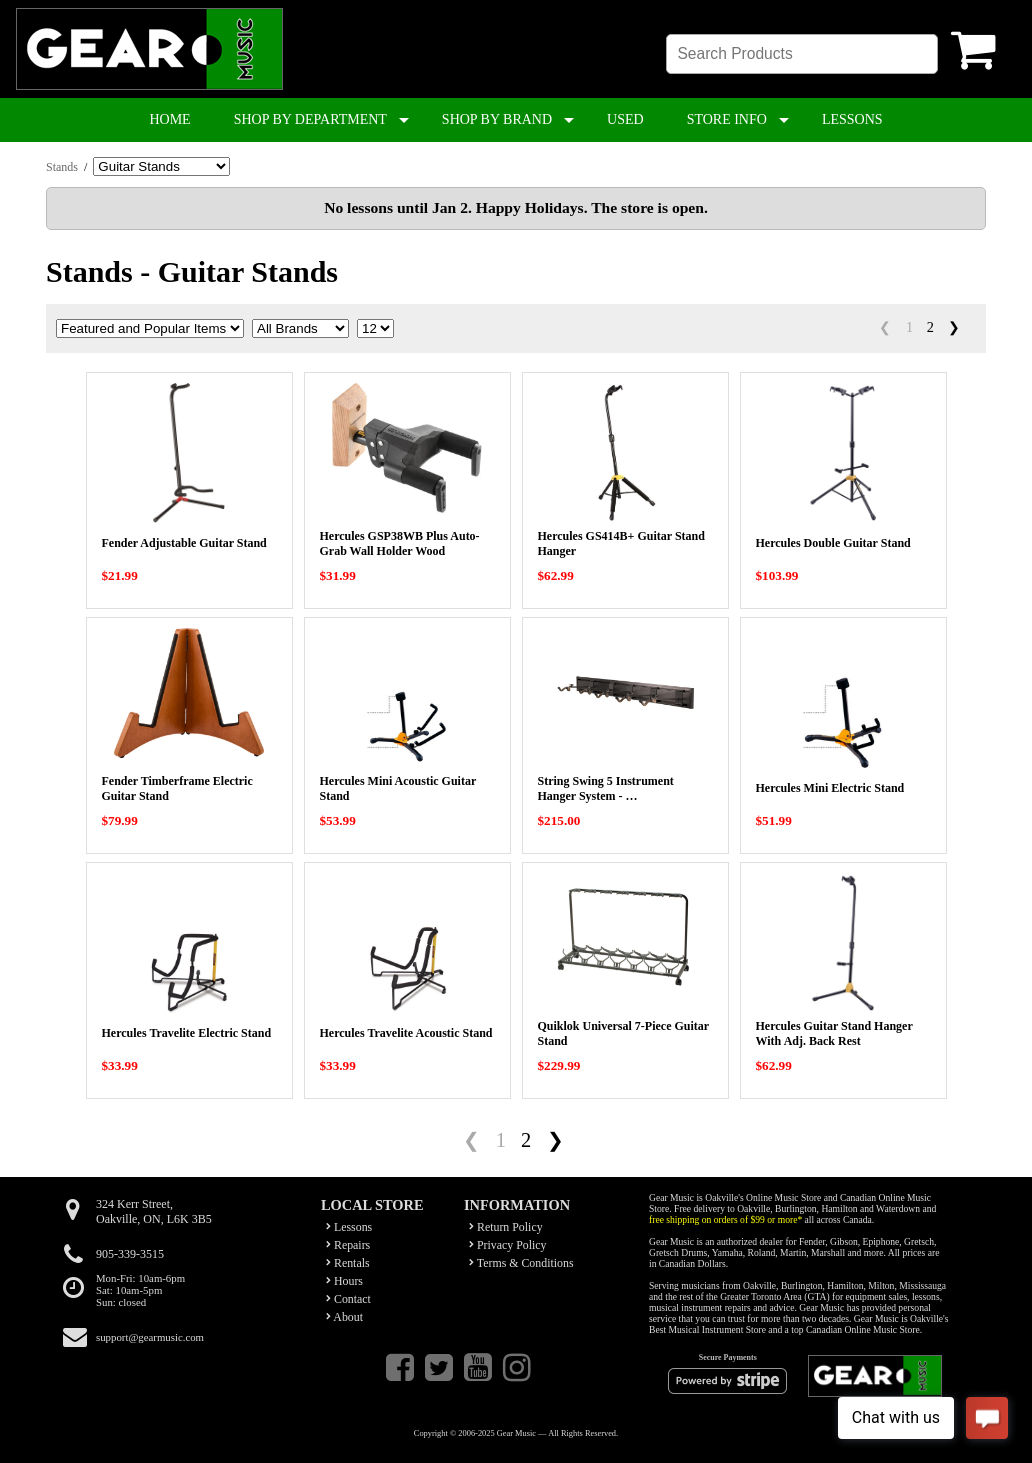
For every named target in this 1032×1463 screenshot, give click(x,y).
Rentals (348, 1263)
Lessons (349, 1227)
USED (625, 119)
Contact (348, 1299)
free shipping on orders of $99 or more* (725, 1219)
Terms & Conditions (521, 1263)
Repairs (348, 1245)
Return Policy (506, 1227)
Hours (344, 1281)
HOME (169, 119)
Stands (62, 167)
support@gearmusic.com (150, 1337)
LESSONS (852, 119)
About (344, 1317)
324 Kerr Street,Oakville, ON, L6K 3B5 (154, 1211)
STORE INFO (727, 119)
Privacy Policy (508, 1245)
